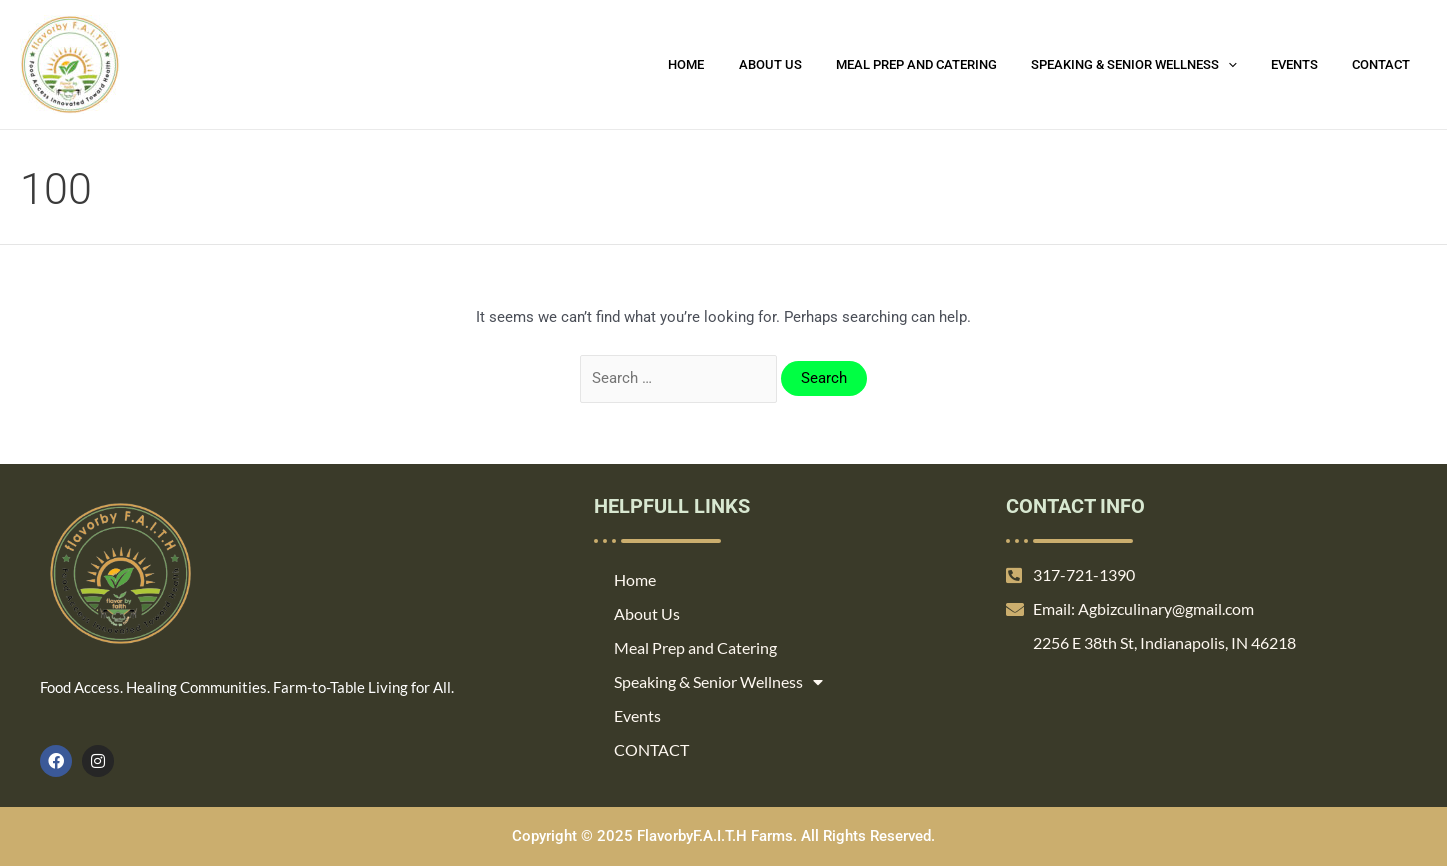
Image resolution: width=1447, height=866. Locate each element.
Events (1306, 64)
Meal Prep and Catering (944, 64)
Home (731, 64)
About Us (806, 64)
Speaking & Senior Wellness (1154, 65)
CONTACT (1385, 64)
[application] (1248, 65)
